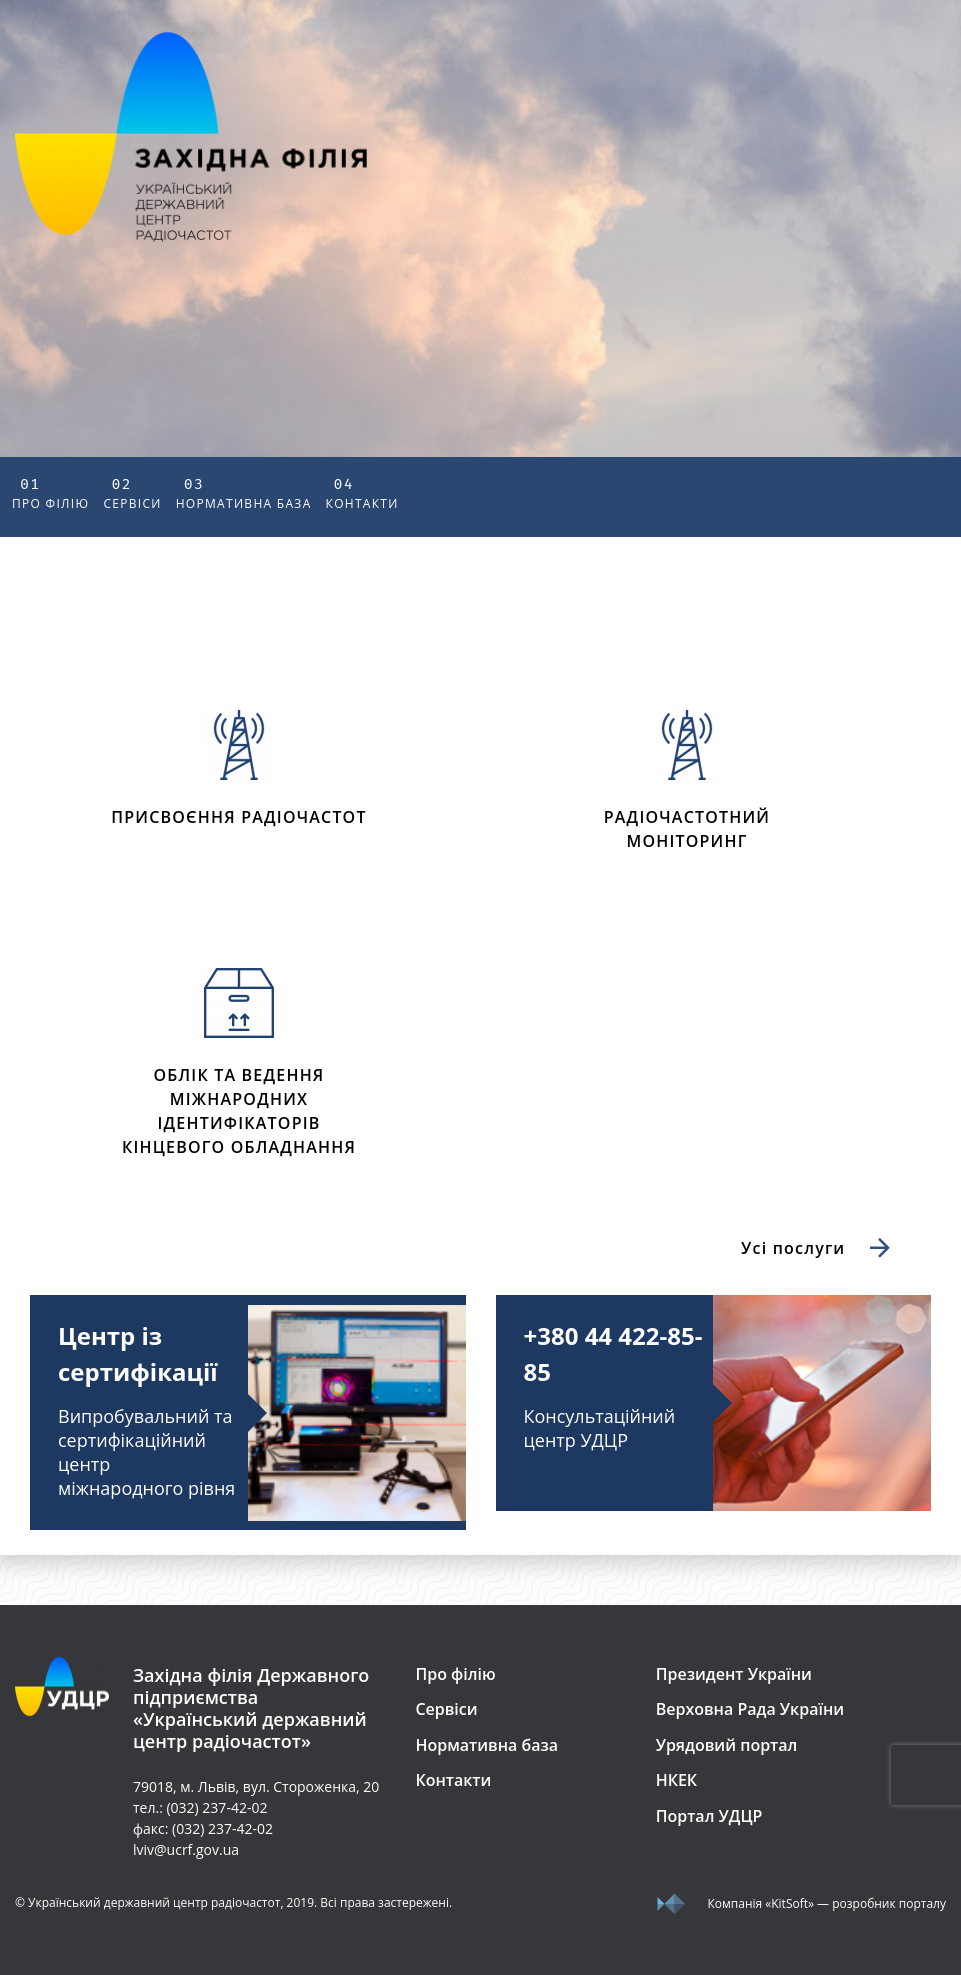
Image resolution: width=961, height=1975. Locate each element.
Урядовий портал (727, 1745)
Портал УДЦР (709, 1816)
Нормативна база (244, 492)
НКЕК (676, 1780)
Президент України (734, 1674)
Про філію (50, 492)
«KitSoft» (789, 1903)
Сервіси (132, 492)
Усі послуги (818, 1248)
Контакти (362, 492)
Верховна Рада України (750, 1709)
